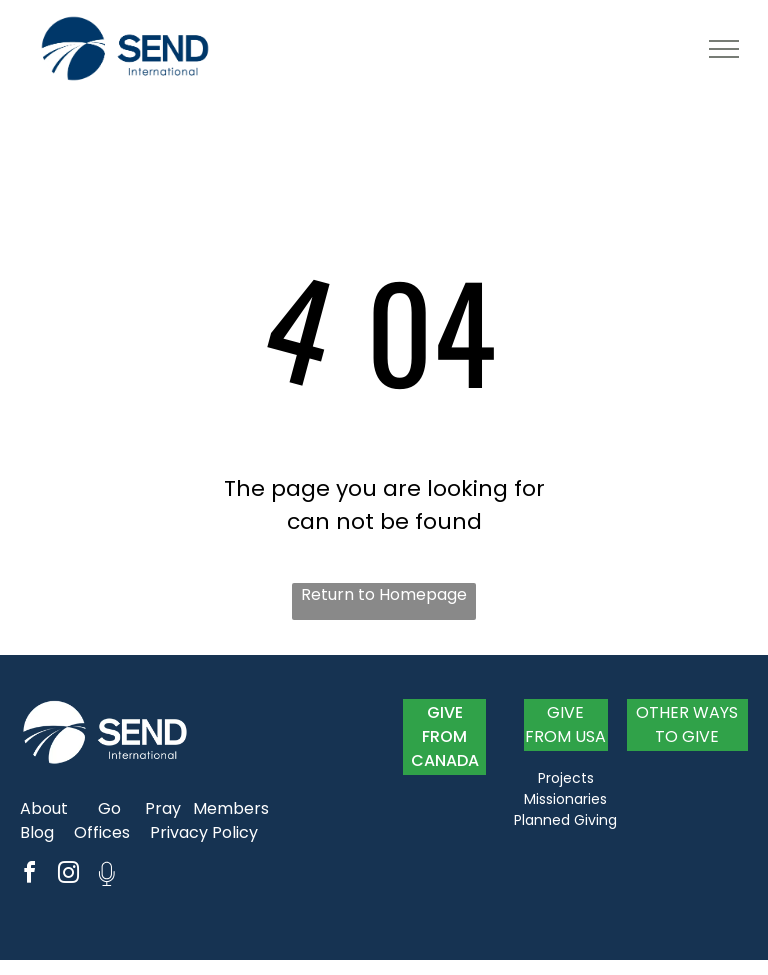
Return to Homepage (384, 594)
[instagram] (68, 875)
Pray (163, 808)
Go (109, 808)
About (44, 808)
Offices (102, 832)
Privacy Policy (204, 832)
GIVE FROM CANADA (445, 736)
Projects (566, 778)
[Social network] (107, 875)
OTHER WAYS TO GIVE (687, 724)
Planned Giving (565, 820)
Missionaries (565, 799)
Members (231, 808)
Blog (37, 832)
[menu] (724, 49)
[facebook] (29, 875)
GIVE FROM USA (565, 724)
